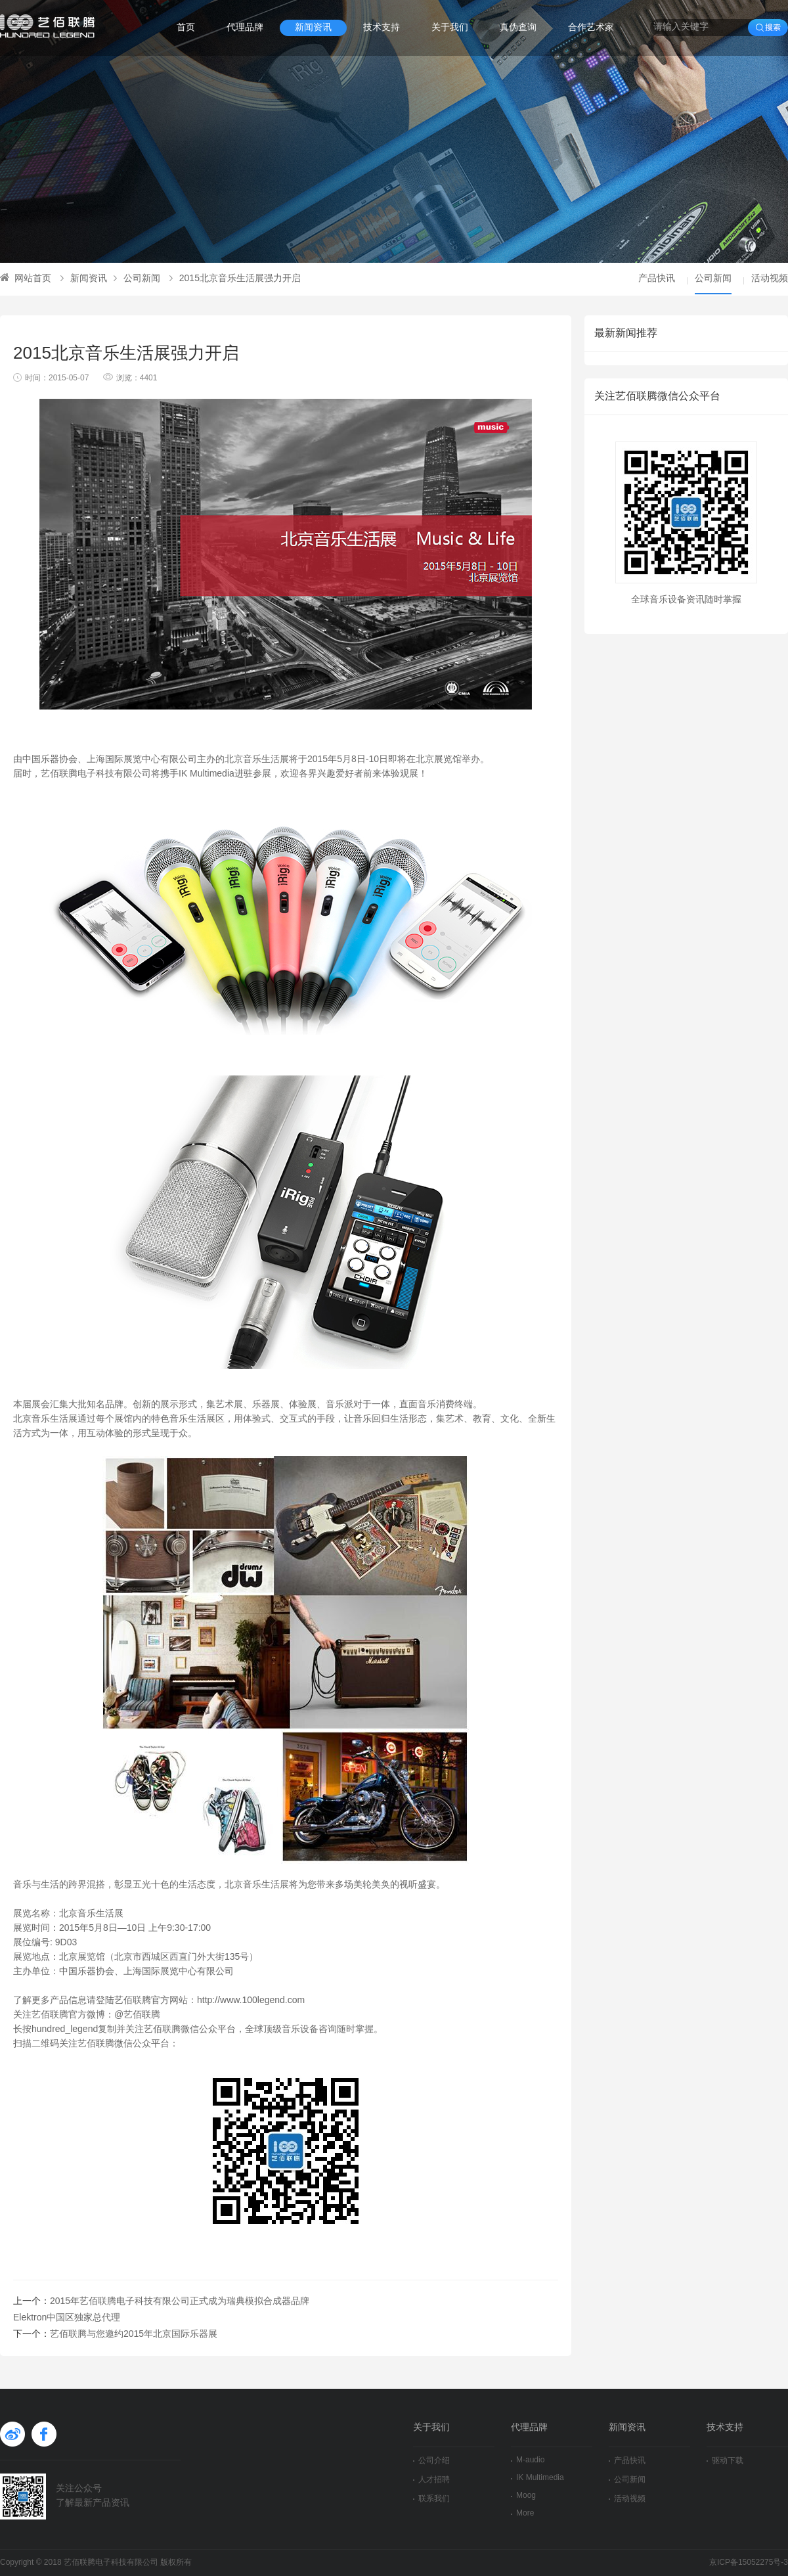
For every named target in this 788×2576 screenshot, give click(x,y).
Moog (523, 2495)
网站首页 (25, 279)
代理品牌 (245, 28)
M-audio (527, 2460)
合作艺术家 (591, 28)
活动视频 (769, 279)
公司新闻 (137, 279)
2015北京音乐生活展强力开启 (235, 279)
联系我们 (431, 2499)
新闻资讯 (313, 28)
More (522, 2513)
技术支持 (381, 28)
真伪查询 (518, 28)
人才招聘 (431, 2479)
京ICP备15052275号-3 (748, 2562)
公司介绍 (431, 2460)
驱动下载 (725, 2460)
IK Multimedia (537, 2478)
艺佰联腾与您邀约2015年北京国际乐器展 (133, 2334)
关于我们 (449, 28)
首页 (186, 28)
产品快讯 (656, 279)
